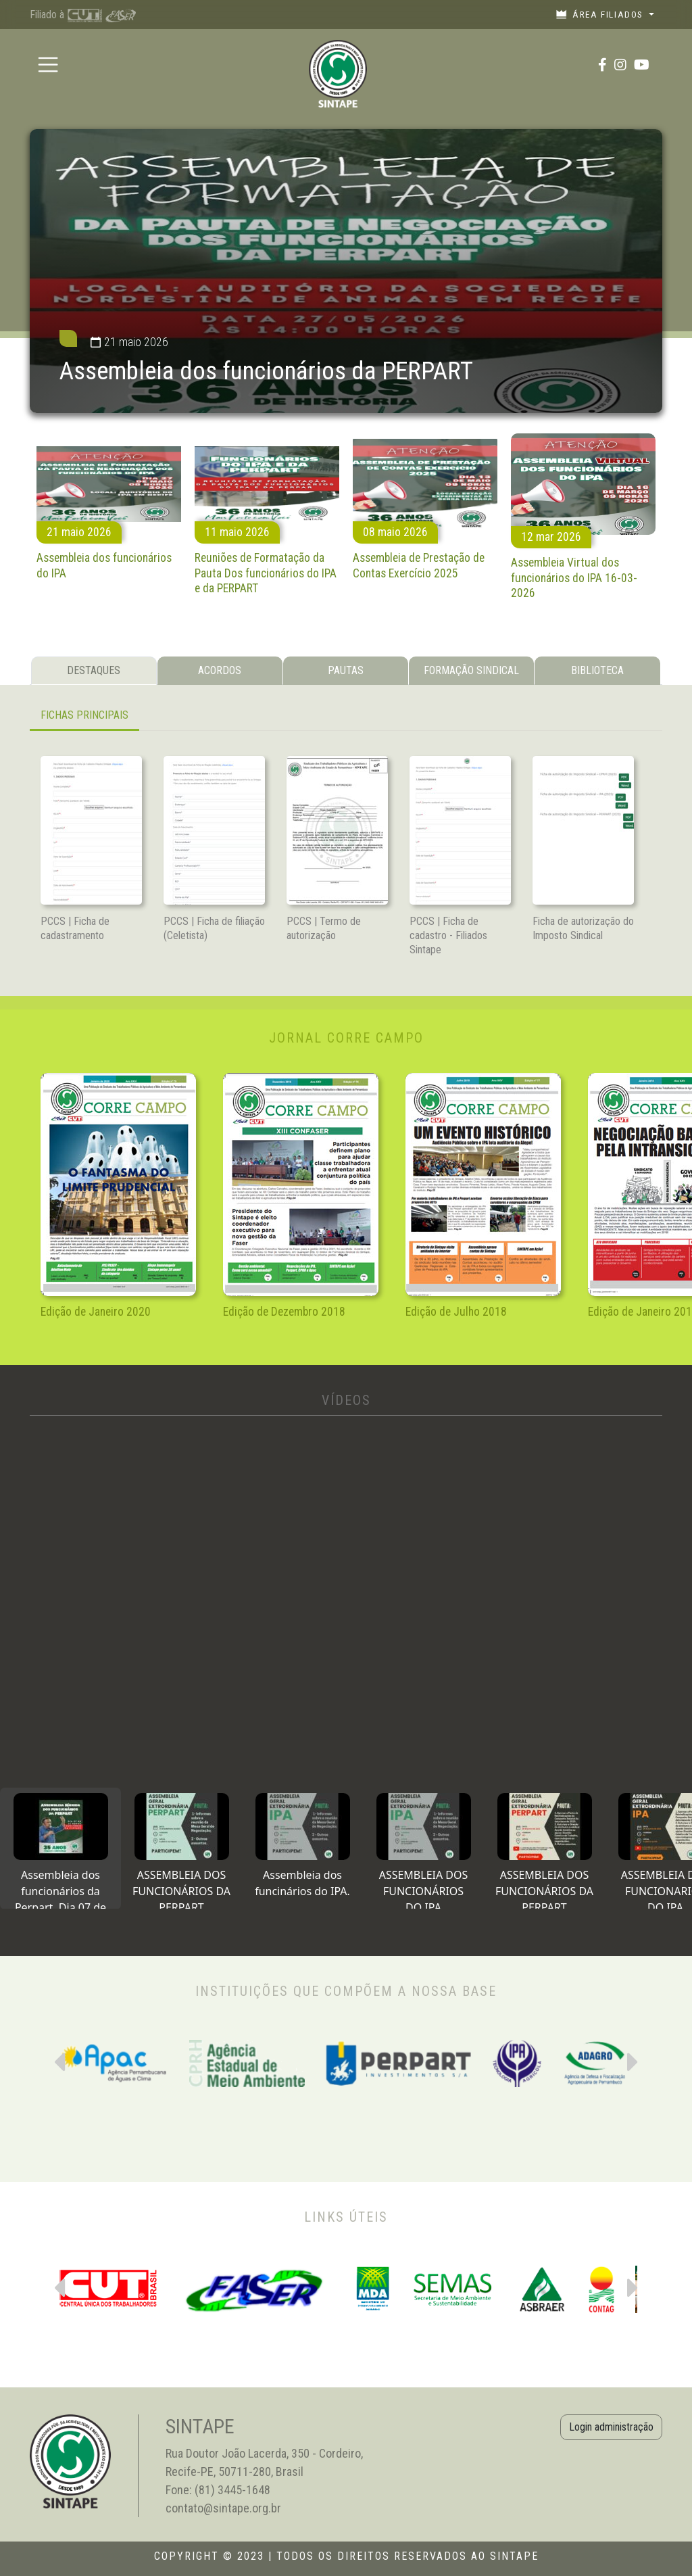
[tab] (60, 1848)
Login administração (611, 2426)
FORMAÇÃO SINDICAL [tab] (471, 670)
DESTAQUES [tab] (93, 670)
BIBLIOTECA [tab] (597, 670)
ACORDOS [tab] (219, 670)
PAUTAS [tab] (346, 670)
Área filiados (601, 14)
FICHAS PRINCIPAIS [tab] (84, 715)
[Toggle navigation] (48, 65)
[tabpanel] (346, 716)
